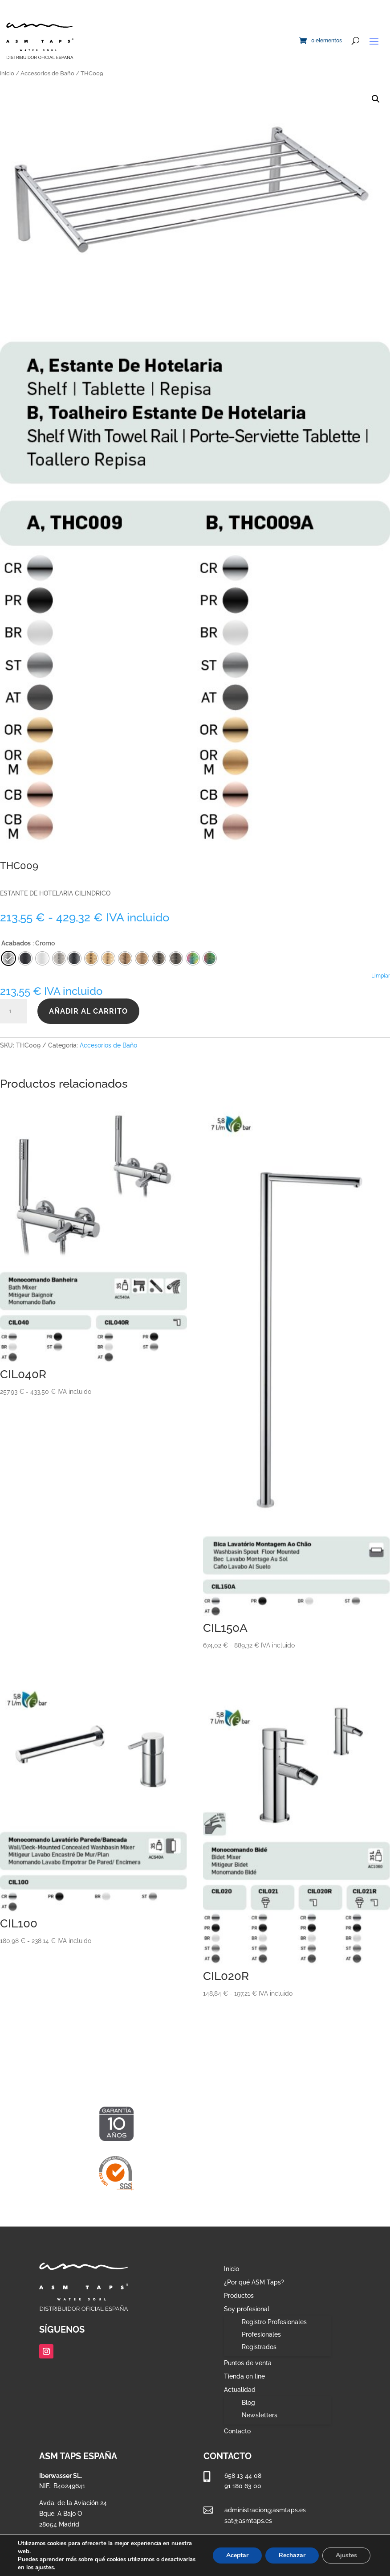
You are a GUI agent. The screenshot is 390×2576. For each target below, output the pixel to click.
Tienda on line (244, 2376)
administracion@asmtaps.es (265, 2510)
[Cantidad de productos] (13, 1011)
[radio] (74, 958)
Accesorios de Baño (47, 73)
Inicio (7, 73)
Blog (248, 2402)
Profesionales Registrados (261, 2340)
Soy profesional (246, 2309)
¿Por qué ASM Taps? (254, 2282)
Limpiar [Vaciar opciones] (380, 976)
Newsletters (259, 2415)
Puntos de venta (248, 2363)
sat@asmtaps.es (248, 2520)
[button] (376, 99)
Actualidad (240, 2390)
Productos (239, 2296)
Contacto (237, 2431)
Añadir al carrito (88, 1011)
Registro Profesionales (274, 2321)
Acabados (16, 943)
